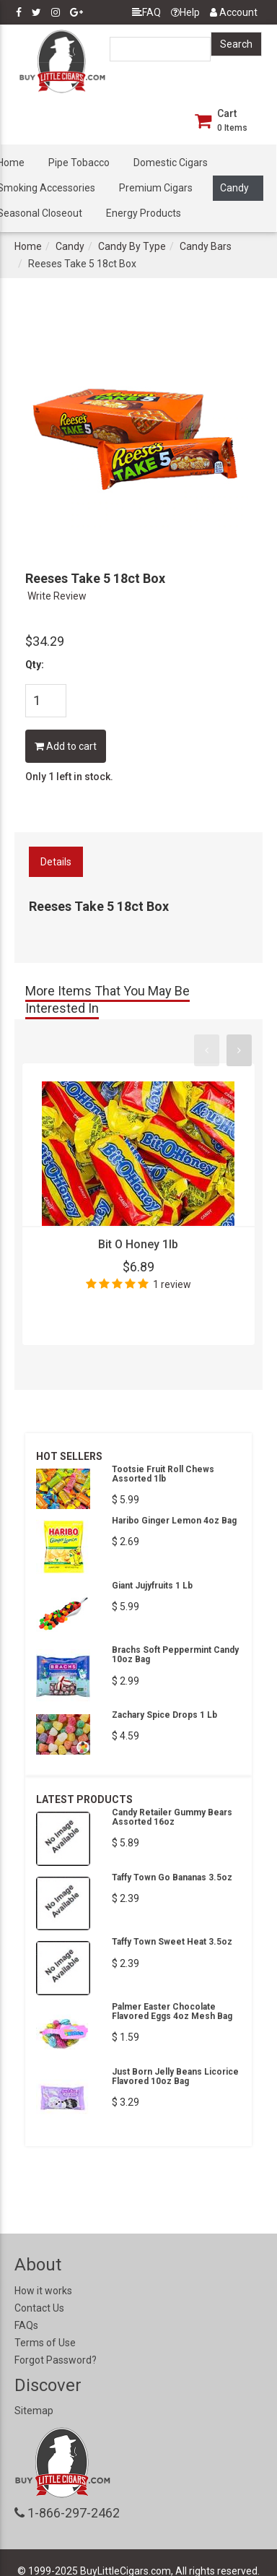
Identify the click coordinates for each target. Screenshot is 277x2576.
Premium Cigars (156, 188)
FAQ (146, 12)
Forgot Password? (55, 2360)
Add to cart (66, 746)
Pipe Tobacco (79, 162)
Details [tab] (55, 862)
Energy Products (143, 213)
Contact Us (39, 2308)
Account (234, 12)
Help (185, 12)
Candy (234, 188)
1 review (172, 1284)
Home (28, 246)
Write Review (57, 596)
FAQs (26, 2325)
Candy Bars (206, 246)
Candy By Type (132, 246)
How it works (43, 2290)
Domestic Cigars (170, 162)
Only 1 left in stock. (69, 776)
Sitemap (33, 2410)
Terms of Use (45, 2342)
